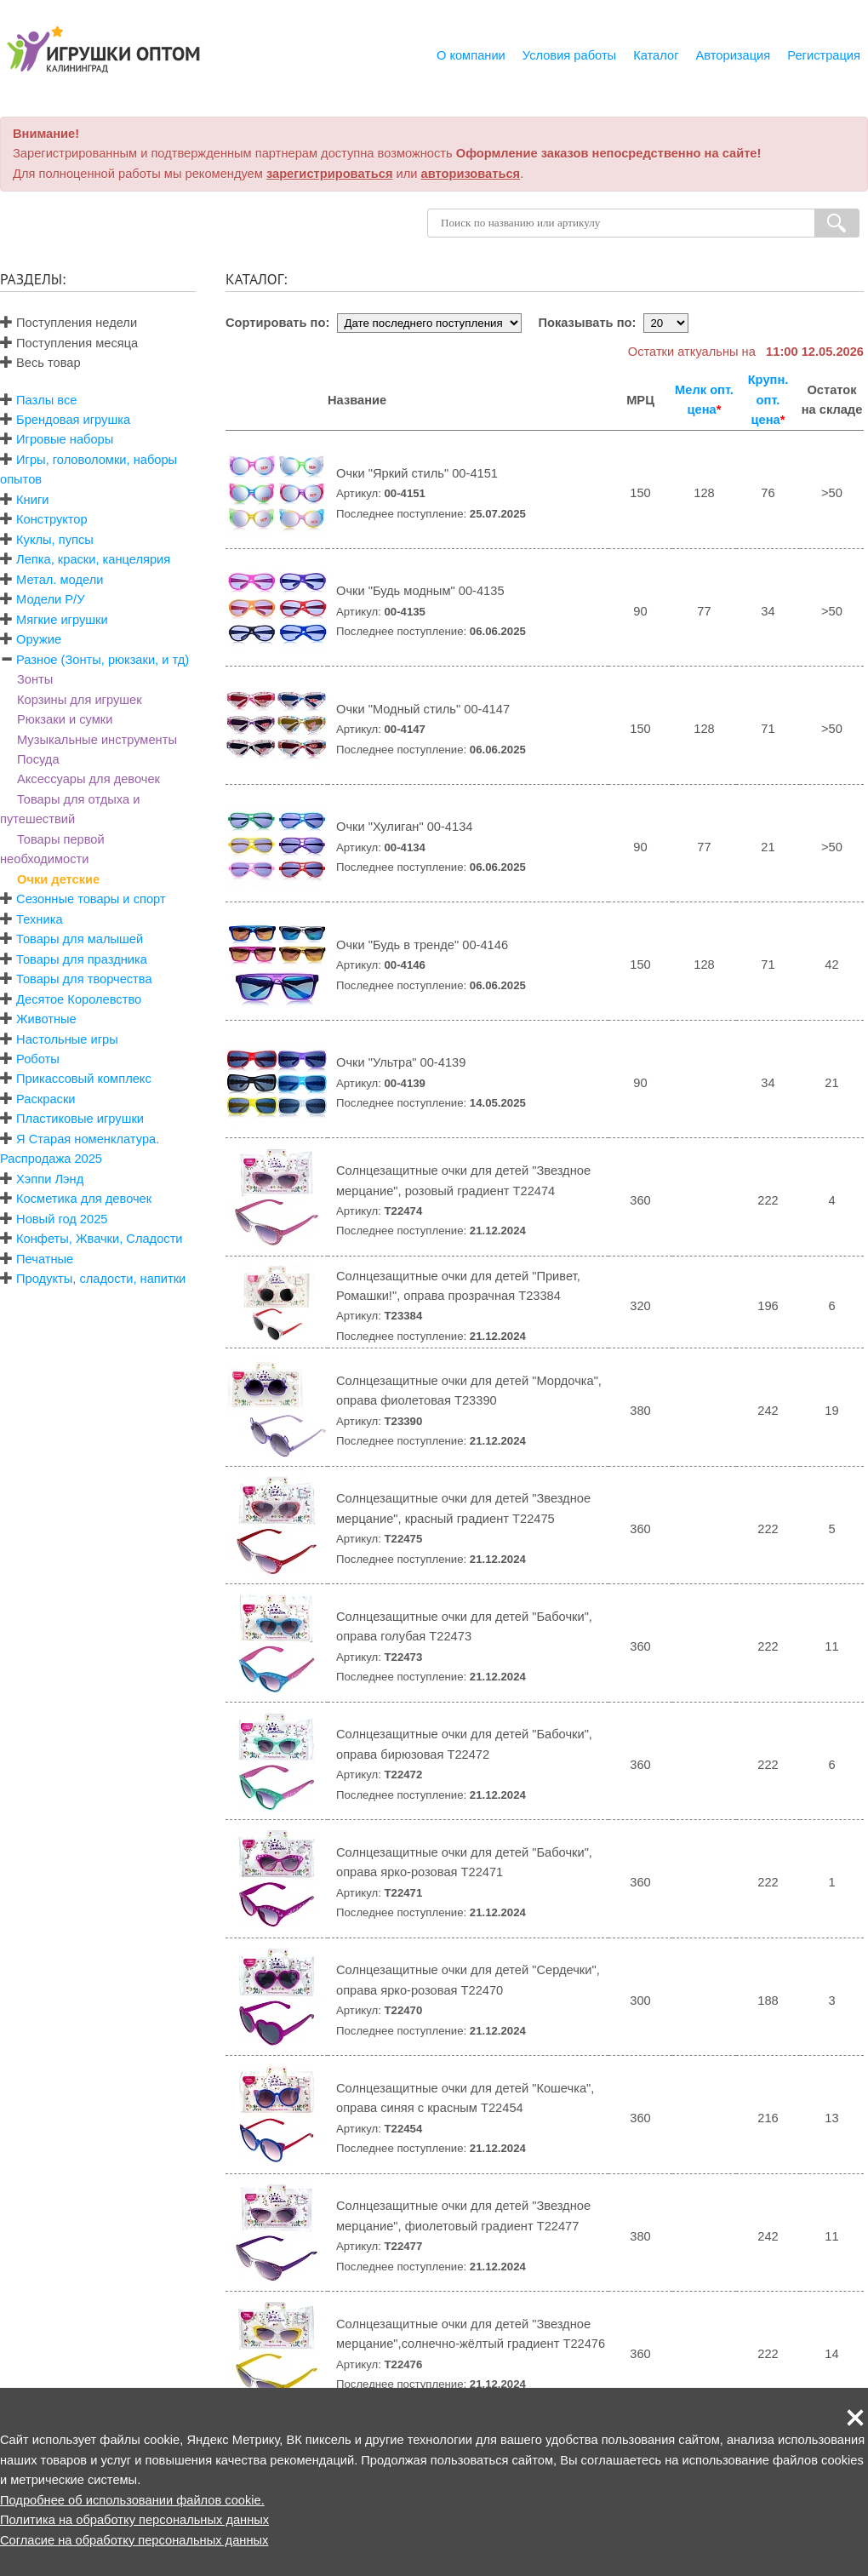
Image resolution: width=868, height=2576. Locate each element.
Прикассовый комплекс (83, 1078)
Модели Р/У (50, 599)
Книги (32, 500)
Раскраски (45, 1099)
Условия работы (569, 55)
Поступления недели (68, 322)
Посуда (38, 759)
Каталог (655, 55)
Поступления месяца (69, 343)
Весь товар (40, 362)
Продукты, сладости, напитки (101, 1278)
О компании (471, 55)
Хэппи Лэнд (49, 1179)
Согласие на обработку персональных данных (134, 2540)
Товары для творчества (84, 979)
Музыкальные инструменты (97, 740)
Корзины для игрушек (79, 700)
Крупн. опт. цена (768, 399)
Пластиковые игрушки (80, 1118)
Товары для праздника (81, 959)
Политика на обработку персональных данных (134, 2520)
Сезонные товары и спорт (91, 899)
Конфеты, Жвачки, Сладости (99, 1238)
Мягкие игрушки (62, 620)
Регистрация (823, 55)
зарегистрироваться (329, 173)
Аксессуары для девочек (88, 779)
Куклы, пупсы (55, 540)
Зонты (35, 679)
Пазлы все (46, 400)
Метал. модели (59, 580)
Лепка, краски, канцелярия (93, 559)
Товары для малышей (79, 939)
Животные (46, 1019)
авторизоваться (471, 173)
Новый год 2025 (61, 1219)
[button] (855, 2417)
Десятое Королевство (78, 999)
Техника (39, 919)
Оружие (38, 639)
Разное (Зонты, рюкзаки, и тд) (102, 660)
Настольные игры (67, 1039)
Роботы (38, 1059)
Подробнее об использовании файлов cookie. (132, 2500)
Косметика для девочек (83, 1198)
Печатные (44, 1259)
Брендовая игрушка (73, 419)
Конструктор (52, 519)
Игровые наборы (64, 439)
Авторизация (733, 55)
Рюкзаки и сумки (64, 719)
